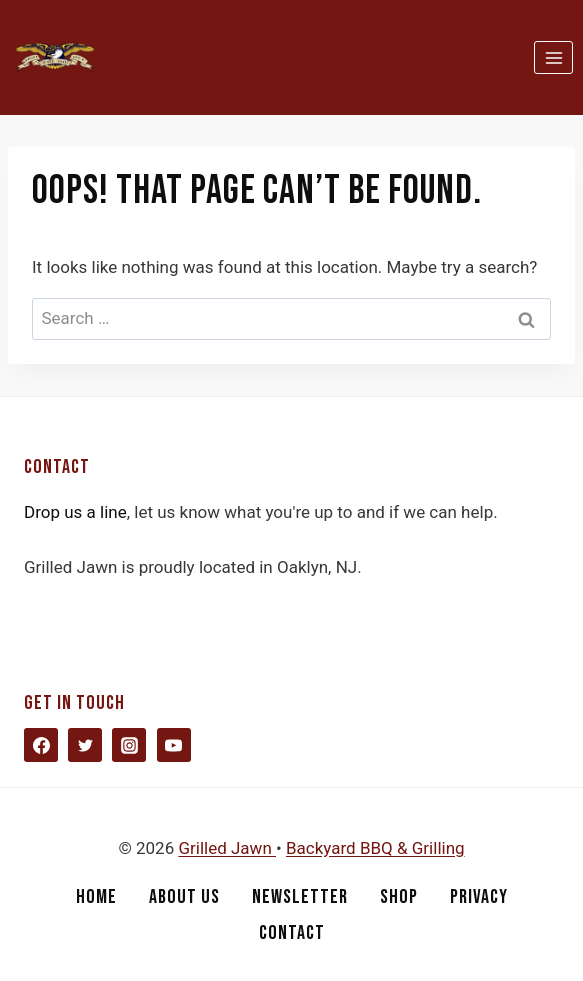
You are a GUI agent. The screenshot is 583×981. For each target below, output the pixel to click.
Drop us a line (75, 512)
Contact (292, 933)
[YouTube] (174, 745)
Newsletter (300, 897)
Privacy (479, 897)
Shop (399, 897)
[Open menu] (553, 57)
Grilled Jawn (227, 848)
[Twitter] (85, 745)
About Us (184, 897)
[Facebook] (41, 745)
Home (96, 897)
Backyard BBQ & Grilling (375, 848)
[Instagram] (129, 745)
